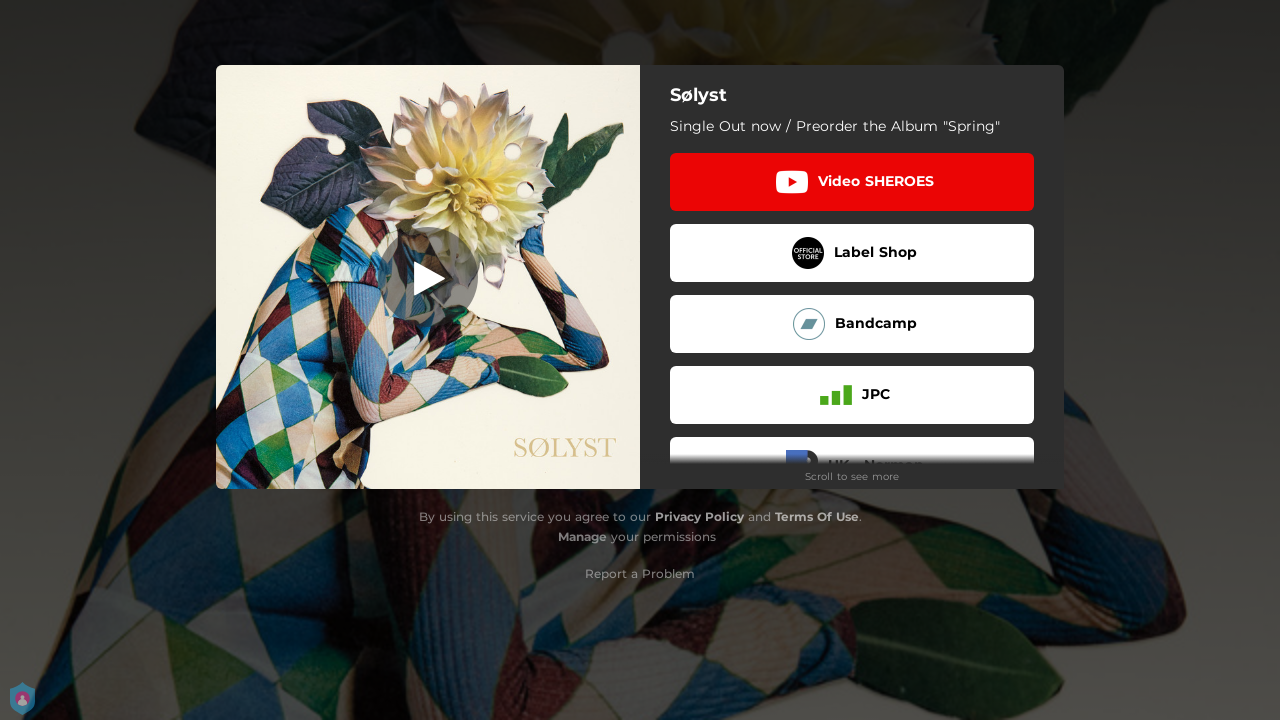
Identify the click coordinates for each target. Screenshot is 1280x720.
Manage (582, 536)
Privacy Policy (699, 516)
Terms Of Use (817, 516)
